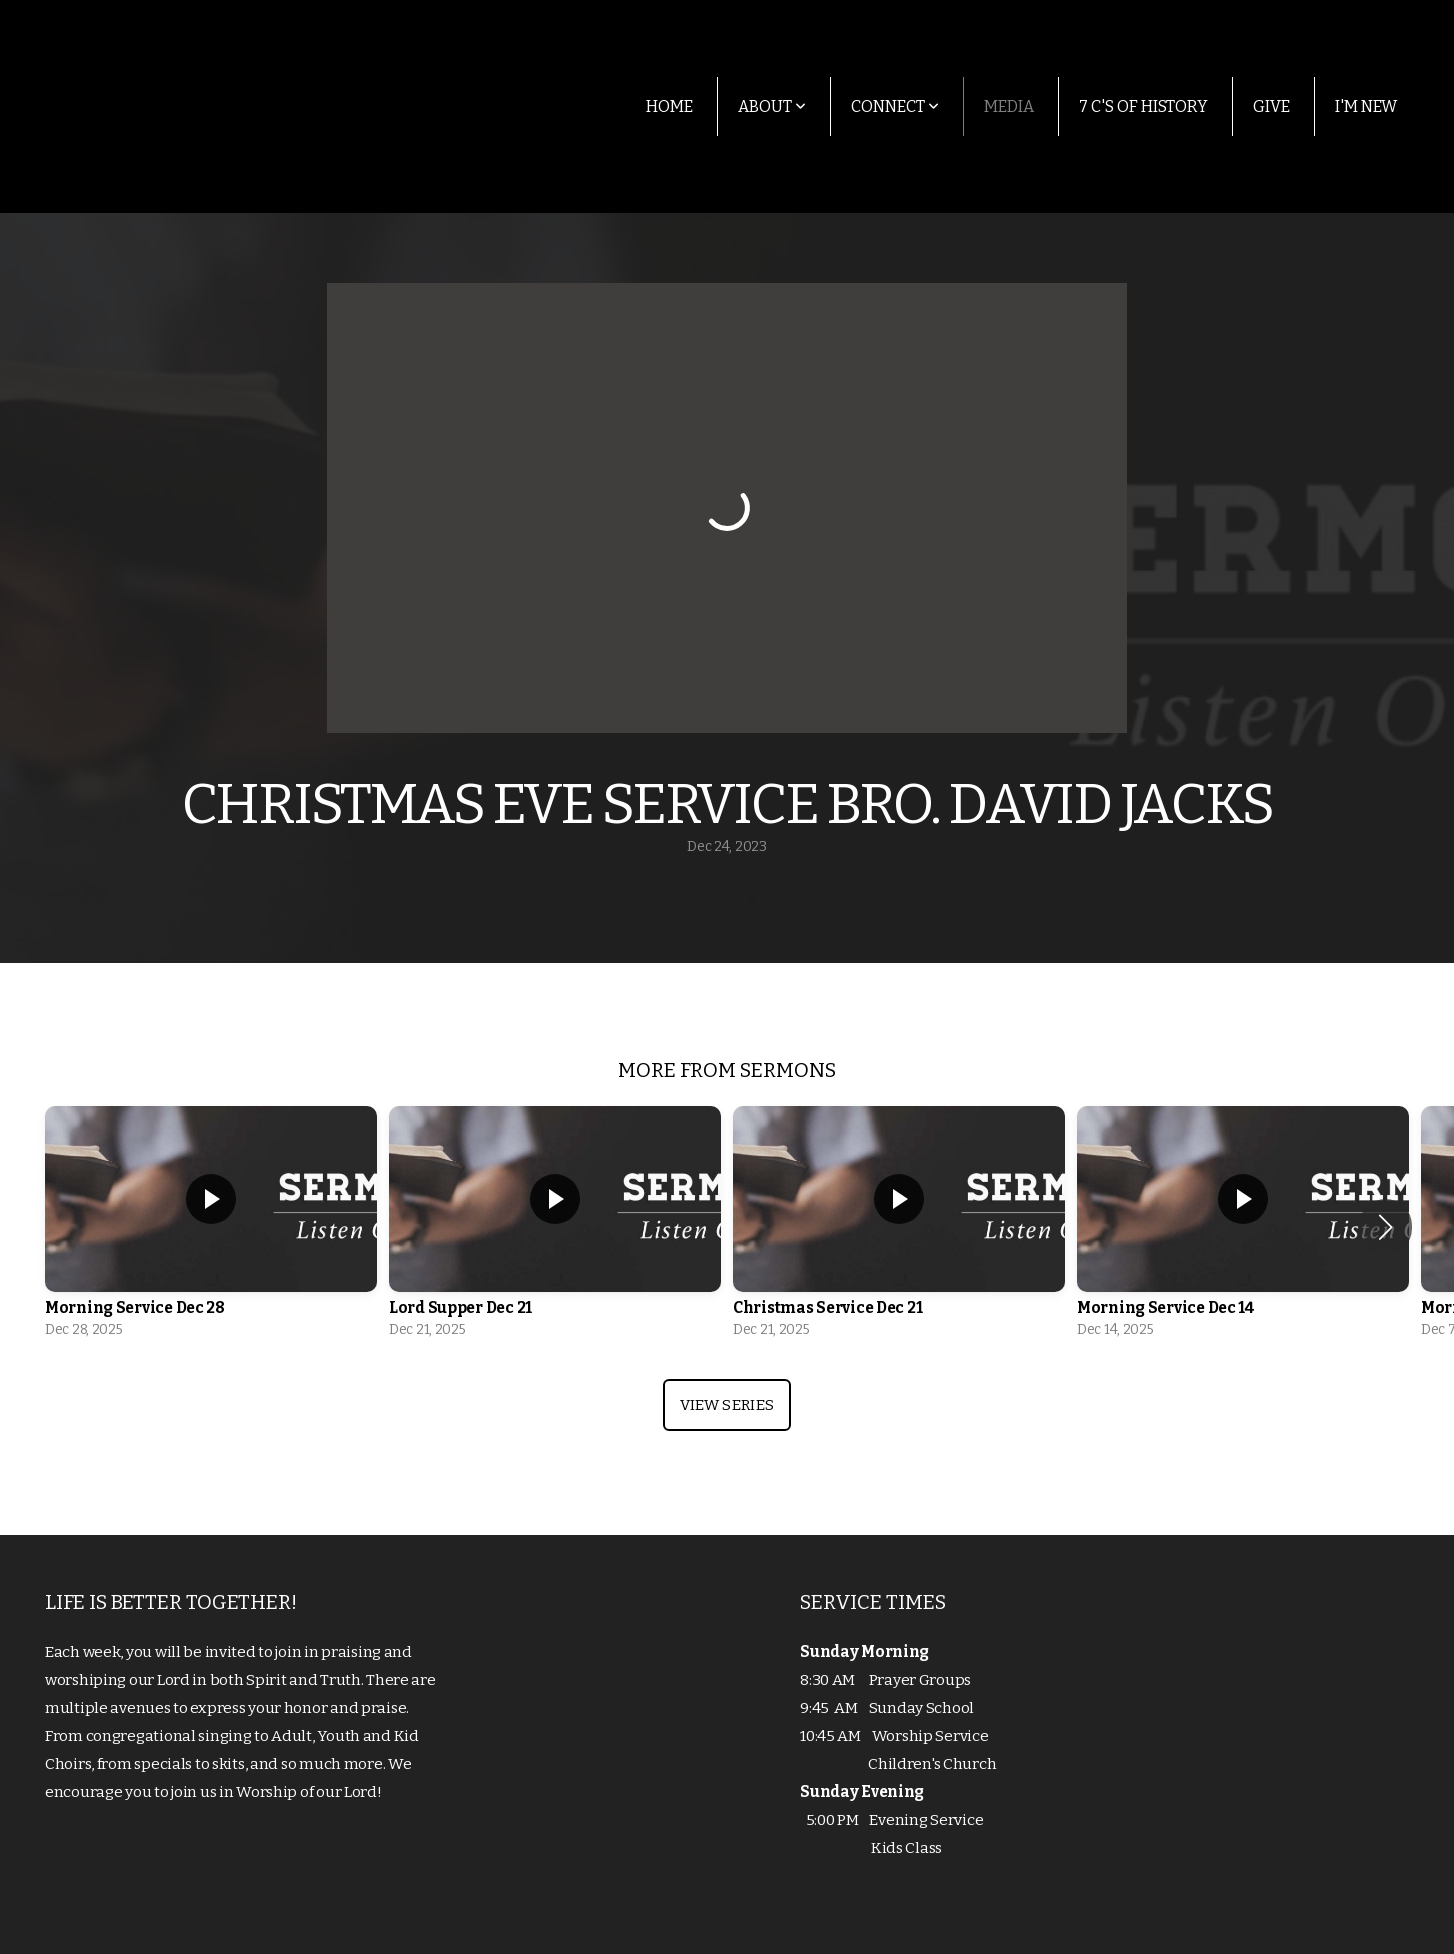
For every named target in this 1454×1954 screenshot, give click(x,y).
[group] (211, 1227)
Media (1009, 106)
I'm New (1366, 106)
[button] (1385, 1227)
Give (1271, 106)
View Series (727, 1405)
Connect (895, 106)
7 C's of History (1143, 106)
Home (669, 106)
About (772, 106)
